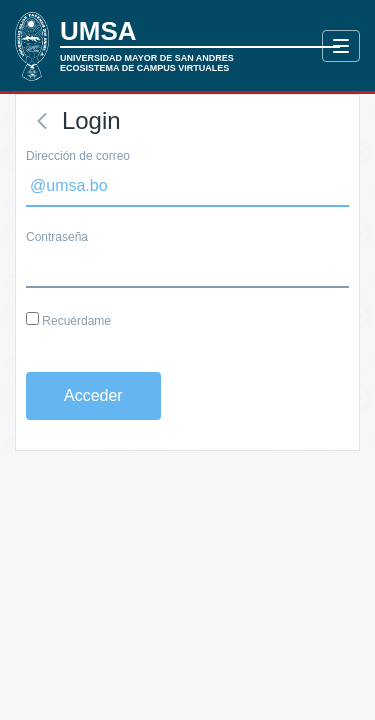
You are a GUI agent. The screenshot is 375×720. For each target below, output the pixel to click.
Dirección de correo (78, 156)
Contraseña (57, 237)
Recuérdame (68, 320)
